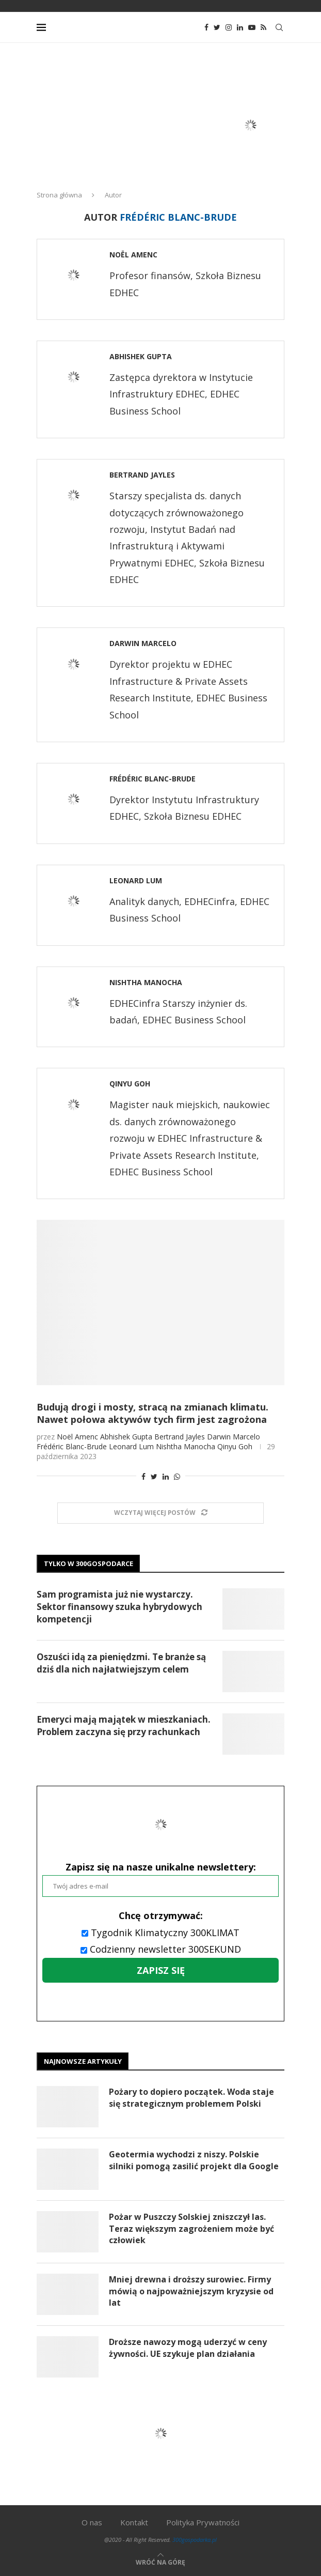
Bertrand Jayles (142, 475)
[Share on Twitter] (154, 1476)
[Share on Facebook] (143, 1476)
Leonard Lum (135, 880)
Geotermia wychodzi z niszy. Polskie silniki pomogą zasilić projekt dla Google (194, 2160)
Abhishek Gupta (140, 356)
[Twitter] (217, 27)
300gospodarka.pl (194, 2539)
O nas (92, 2522)
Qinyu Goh (129, 1083)
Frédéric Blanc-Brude (152, 779)
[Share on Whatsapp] (177, 1476)
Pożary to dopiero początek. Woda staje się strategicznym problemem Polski (191, 2097)
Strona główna (59, 195)
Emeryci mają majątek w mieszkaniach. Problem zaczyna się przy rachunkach (124, 1725)
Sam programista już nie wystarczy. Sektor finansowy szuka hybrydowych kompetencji (119, 1606)
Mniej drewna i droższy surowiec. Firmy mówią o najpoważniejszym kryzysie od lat (191, 2291)
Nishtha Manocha (145, 982)
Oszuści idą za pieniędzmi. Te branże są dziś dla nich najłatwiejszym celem (121, 1663)
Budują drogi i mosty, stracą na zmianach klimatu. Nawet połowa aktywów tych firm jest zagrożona (152, 1413)
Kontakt (134, 2522)
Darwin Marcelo (142, 643)
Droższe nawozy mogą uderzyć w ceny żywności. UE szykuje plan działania (188, 2347)
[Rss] (263, 27)
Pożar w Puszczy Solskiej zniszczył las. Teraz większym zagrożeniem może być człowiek (191, 2228)
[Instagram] (229, 27)
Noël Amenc (133, 254)
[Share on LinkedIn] (166, 1476)
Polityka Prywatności (202, 2522)
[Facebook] (206, 27)
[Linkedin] (240, 27)
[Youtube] (251, 27)
